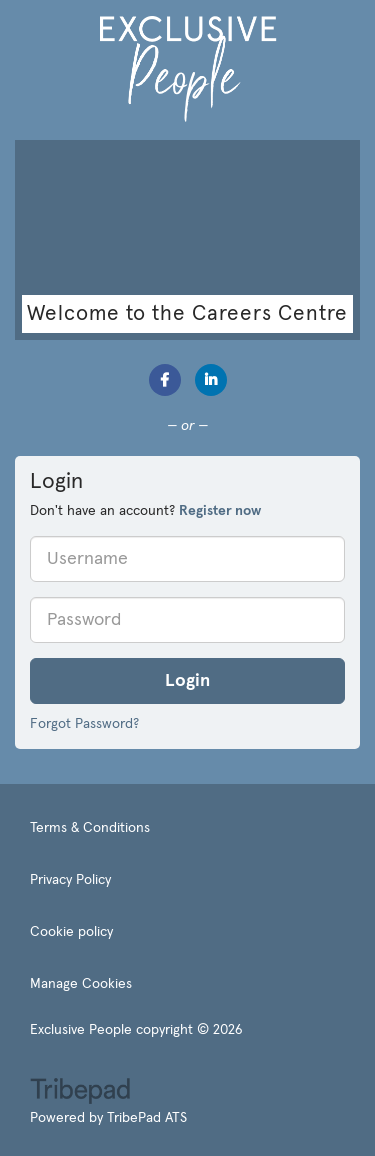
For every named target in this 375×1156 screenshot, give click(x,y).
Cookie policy (71, 932)
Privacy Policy (70, 880)
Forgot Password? (84, 724)
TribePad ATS (147, 1118)
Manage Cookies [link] (81, 984)
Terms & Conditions (90, 828)
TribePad (80, 1093)
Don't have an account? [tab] (145, 511)
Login (187, 681)
